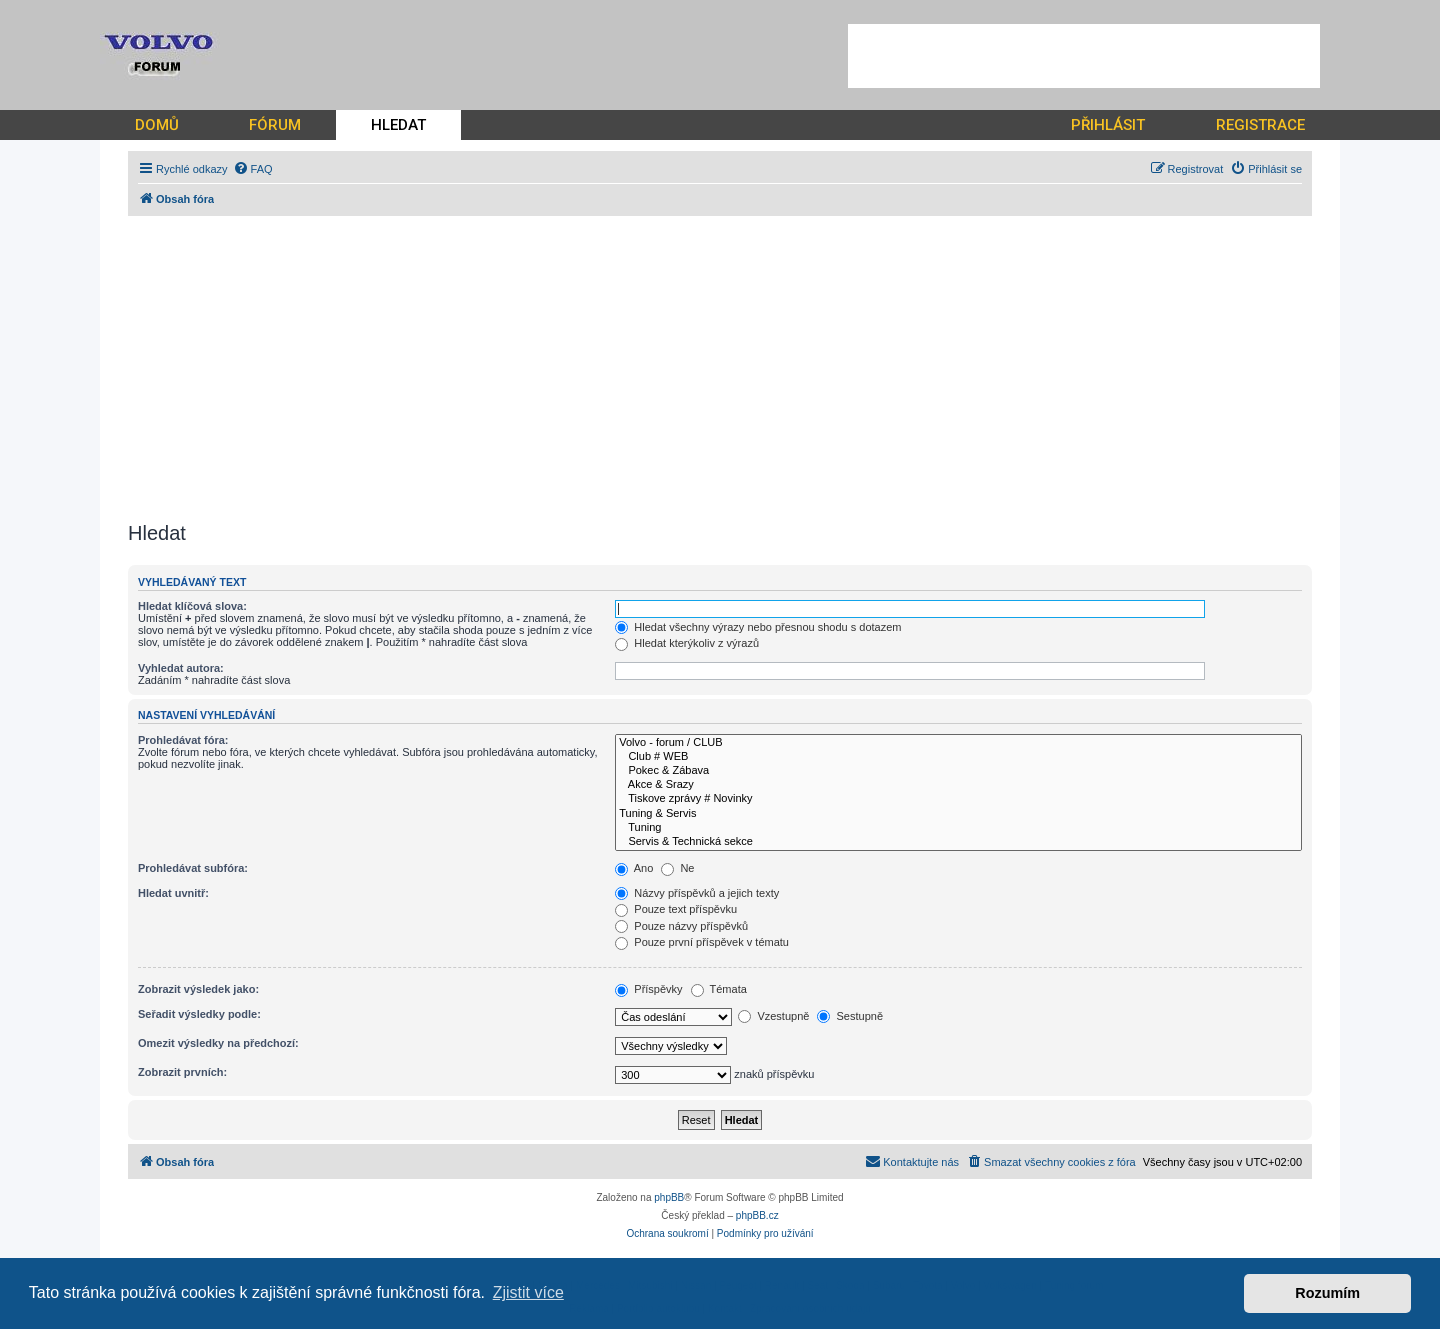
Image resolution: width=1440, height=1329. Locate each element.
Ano (634, 868)
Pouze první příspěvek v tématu (702, 942)
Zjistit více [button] (528, 1292)
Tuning (958, 828)
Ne (677, 868)
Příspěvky (648, 989)
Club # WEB (958, 757)
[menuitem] (253, 169)
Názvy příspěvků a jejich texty (697, 893)
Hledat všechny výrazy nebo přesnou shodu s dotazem (758, 627)
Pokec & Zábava (958, 771)
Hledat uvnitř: (173, 893)
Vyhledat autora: (181, 668)
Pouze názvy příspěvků (681, 926)
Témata (719, 989)
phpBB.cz (757, 1215)
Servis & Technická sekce (958, 842)
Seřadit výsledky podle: (199, 1014)
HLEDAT (398, 125)
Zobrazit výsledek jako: (198, 989)
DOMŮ (157, 125)
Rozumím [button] (1327, 1293)
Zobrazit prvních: (182, 1072)
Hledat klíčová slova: (192, 606)
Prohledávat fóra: (183, 740)
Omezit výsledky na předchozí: (218, 1043)
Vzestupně (773, 1016)
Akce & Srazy (958, 785)
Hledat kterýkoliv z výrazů (687, 643)
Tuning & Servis (958, 814)
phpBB (669, 1197)
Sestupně (850, 1016)
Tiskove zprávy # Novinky (958, 799)
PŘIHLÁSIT (1108, 125)
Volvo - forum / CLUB (958, 743)
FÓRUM (275, 125)
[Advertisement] (1084, 56)
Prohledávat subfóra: (193, 868)
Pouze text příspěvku (676, 909)
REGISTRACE (1260, 125)
